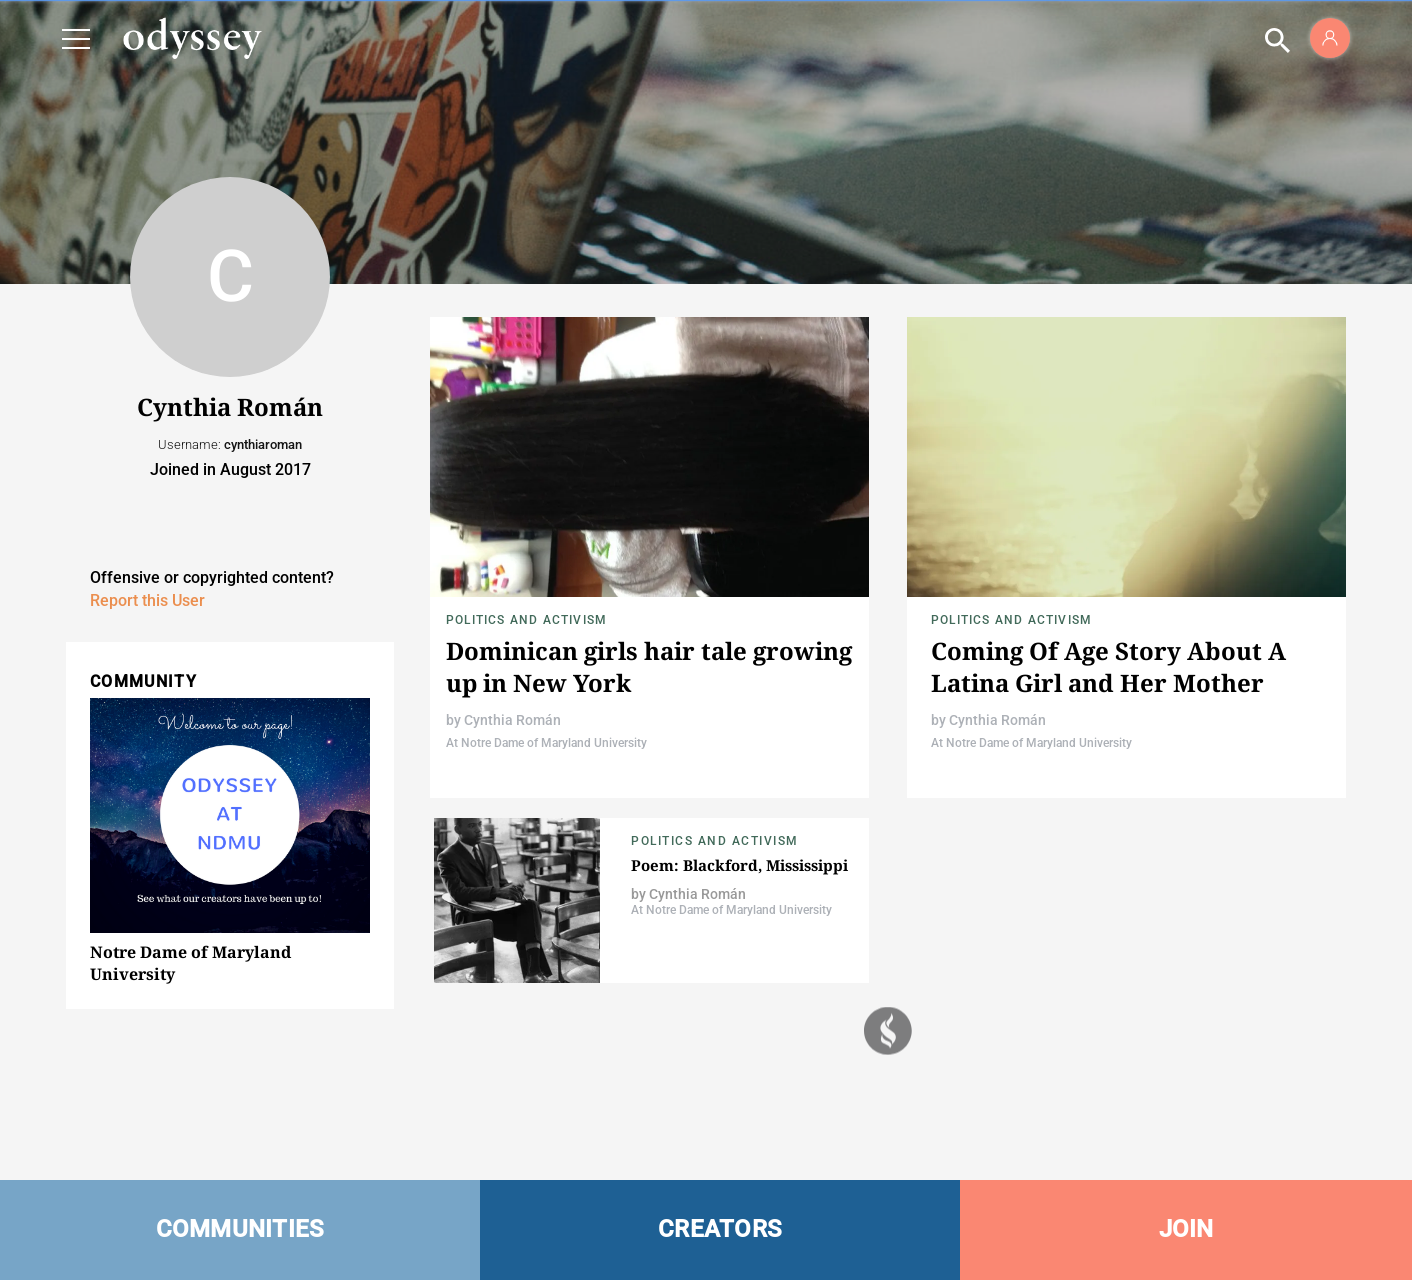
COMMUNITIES (240, 1229)
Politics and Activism (526, 620)
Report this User (147, 600)
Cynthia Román (512, 720)
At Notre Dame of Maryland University (546, 743)
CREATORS (720, 1229)
